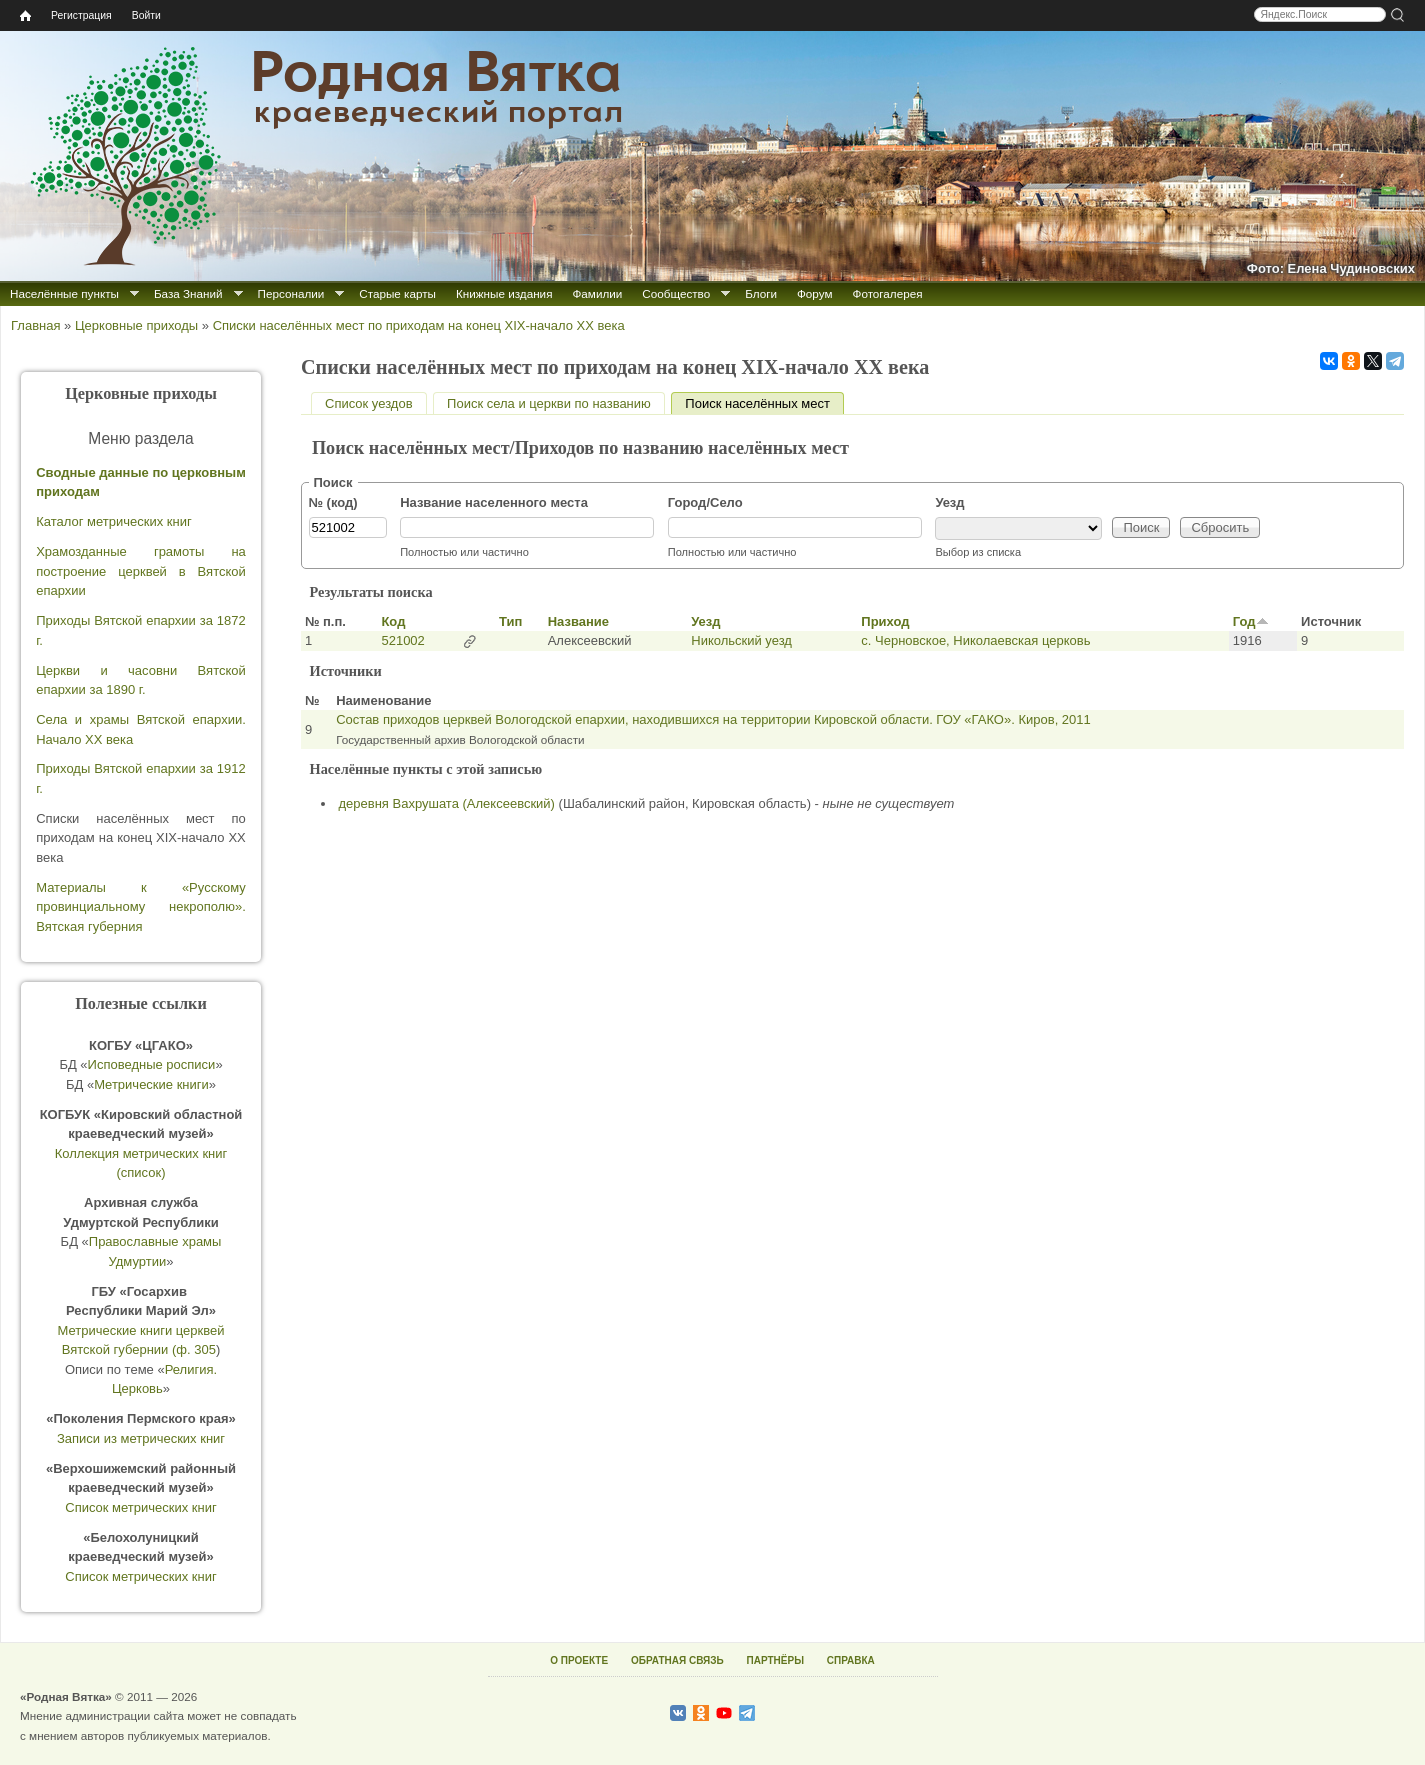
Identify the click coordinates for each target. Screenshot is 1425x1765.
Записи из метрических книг (141, 1438)
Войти (146, 15)
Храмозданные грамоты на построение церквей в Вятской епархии (141, 571)
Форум (815, 293)
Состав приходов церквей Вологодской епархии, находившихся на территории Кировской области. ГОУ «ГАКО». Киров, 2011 (713, 719)
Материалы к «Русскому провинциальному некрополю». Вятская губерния (141, 907)
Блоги (761, 293)
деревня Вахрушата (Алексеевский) (447, 803)
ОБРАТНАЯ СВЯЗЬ (677, 1660)
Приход (885, 621)
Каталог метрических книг (114, 521)
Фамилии (597, 293)
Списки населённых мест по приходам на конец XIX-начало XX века (419, 325)
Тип (510, 621)
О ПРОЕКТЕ (579, 1660)
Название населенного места (494, 502)
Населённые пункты (64, 293)
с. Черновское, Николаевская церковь (975, 640)
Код (393, 621)
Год (1251, 621)
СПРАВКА (851, 1660)
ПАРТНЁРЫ (775, 1660)
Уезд (949, 502)
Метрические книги (151, 1084)
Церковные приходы (136, 325)
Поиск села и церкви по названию (549, 403)
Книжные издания (504, 293)
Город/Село (705, 502)
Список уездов (369, 403)
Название (578, 621)
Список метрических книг (140, 1507)
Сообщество (676, 293)
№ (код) (333, 502)
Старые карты (397, 293)
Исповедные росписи (152, 1064)
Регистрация (81, 15)
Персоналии (291, 293)
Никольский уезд (741, 640)
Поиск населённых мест (764, 403)
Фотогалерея (888, 293)
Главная (35, 325)
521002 (402, 640)
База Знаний (188, 293)
